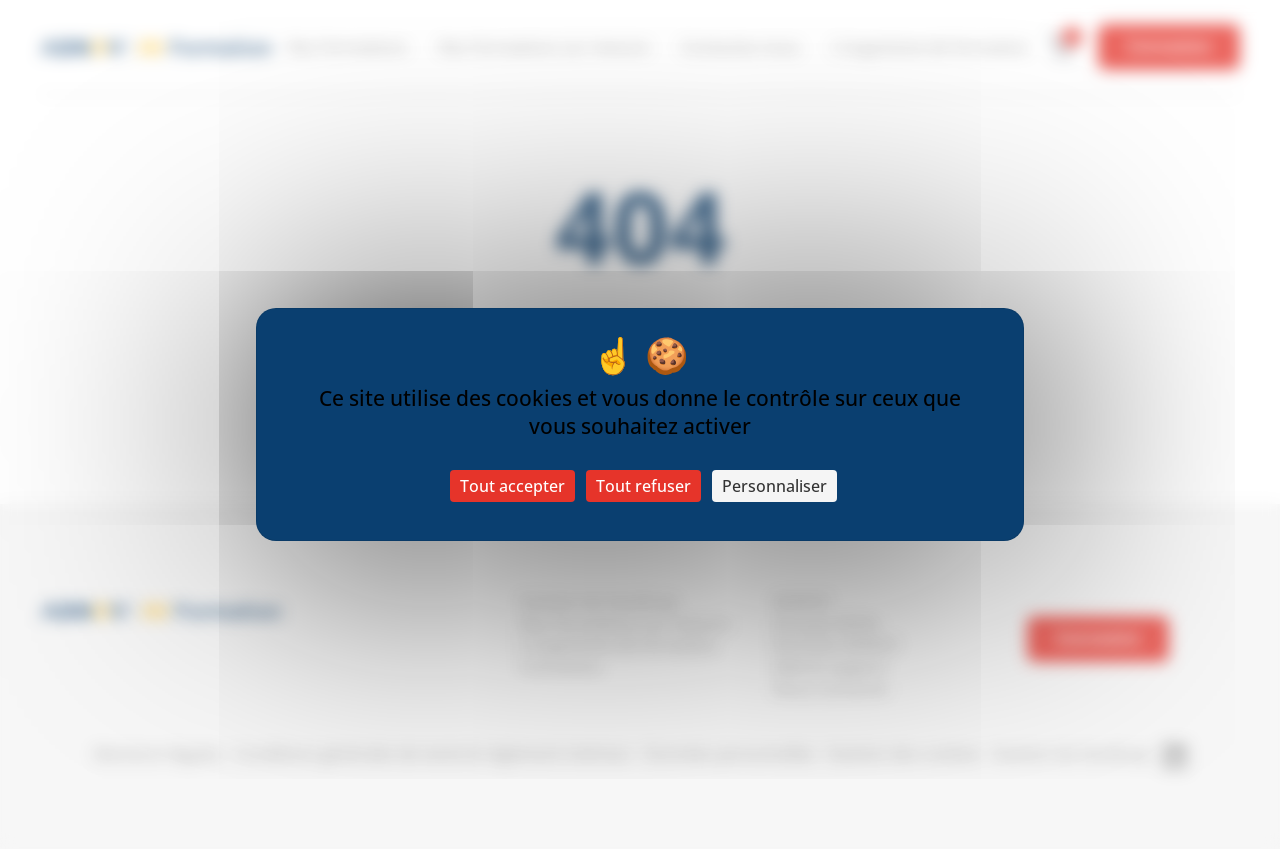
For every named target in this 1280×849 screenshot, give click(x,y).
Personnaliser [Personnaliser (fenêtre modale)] (774, 486)
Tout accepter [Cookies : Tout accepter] (512, 486)
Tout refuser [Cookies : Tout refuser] (643, 486)
